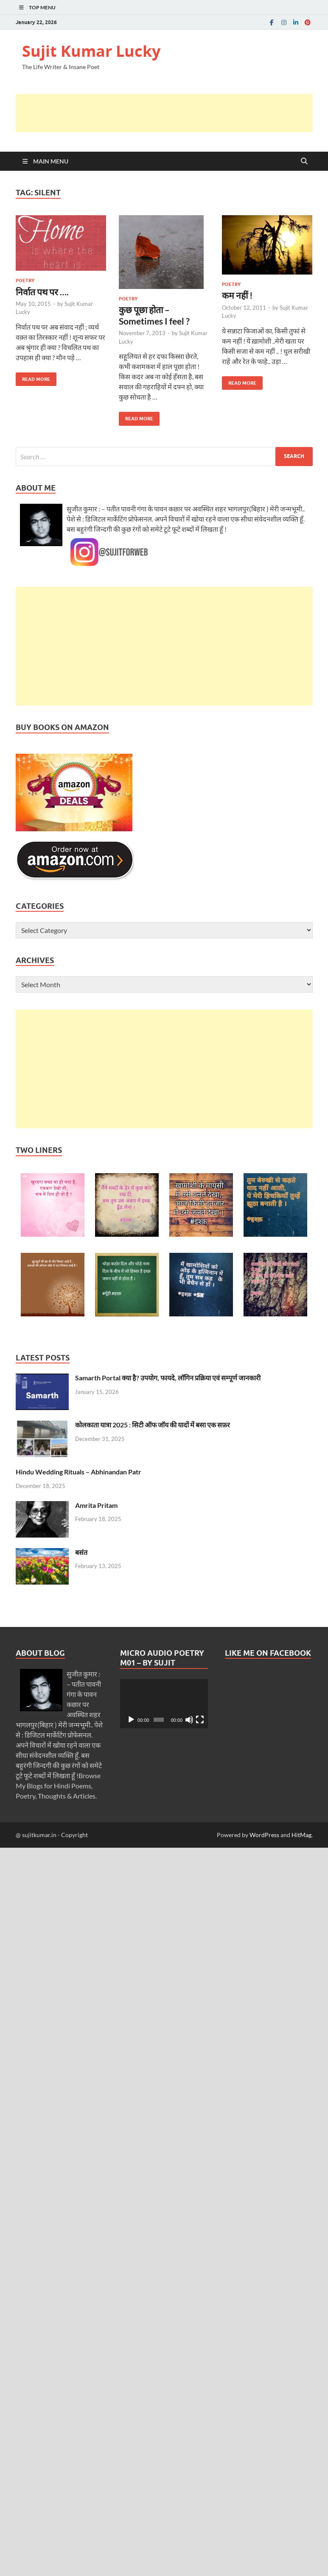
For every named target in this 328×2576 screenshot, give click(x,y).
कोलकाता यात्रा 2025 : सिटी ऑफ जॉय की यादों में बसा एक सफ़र (152, 1425)
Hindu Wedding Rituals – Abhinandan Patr (78, 1472)
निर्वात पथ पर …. (42, 291)
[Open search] (304, 161)
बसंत (81, 1552)
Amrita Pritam (96, 1505)
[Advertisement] (170, 113)
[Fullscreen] (200, 1719)
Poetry (25, 280)
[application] (164, 1703)
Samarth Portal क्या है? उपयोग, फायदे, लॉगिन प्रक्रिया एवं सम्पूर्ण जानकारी (168, 1378)
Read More (33, 377)
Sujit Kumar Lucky (91, 51)
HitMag (301, 1834)
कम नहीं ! (237, 295)
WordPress (264, 1834)
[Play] (131, 1719)
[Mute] (189, 1719)
